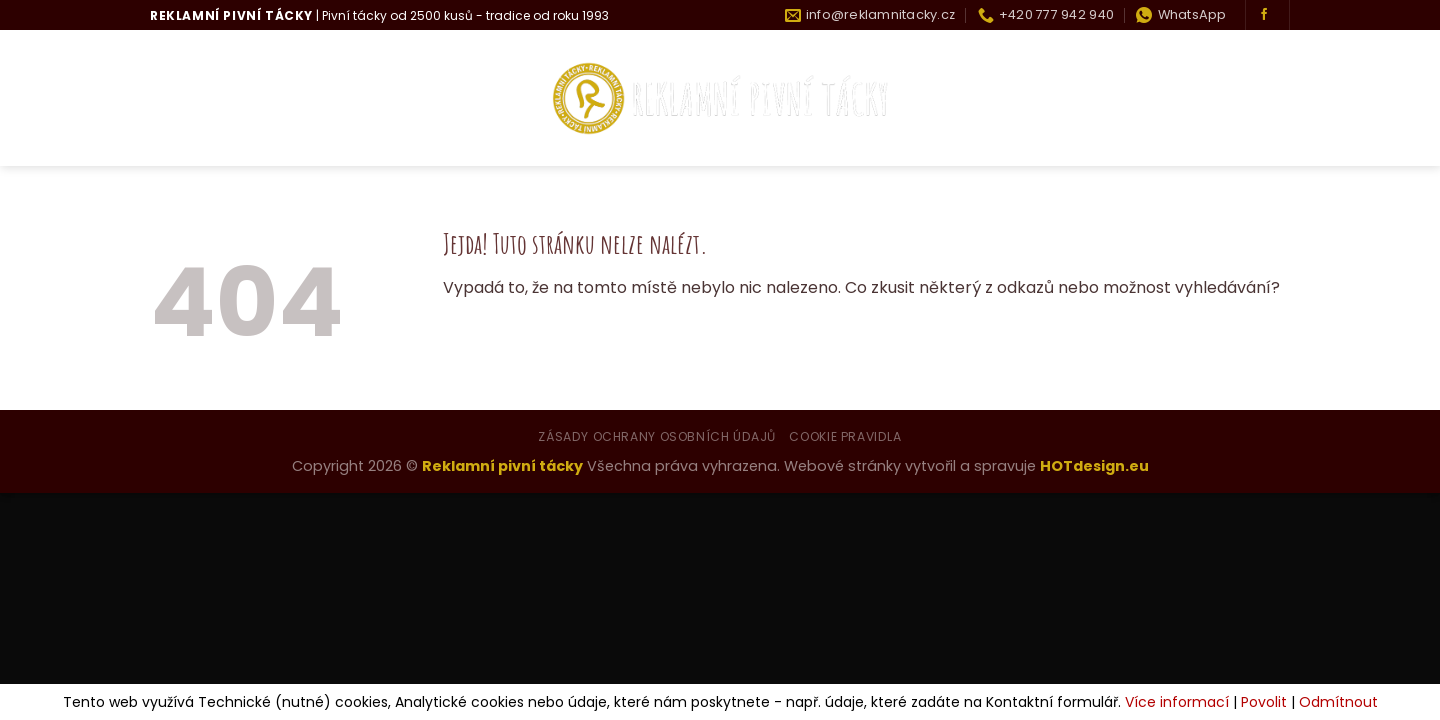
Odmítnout (1338, 702)
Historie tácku (1121, 98)
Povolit (1264, 702)
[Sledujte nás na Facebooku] (1264, 15)
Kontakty (1248, 98)
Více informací (1177, 702)
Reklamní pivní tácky (502, 466)
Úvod (173, 98)
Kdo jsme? (263, 98)
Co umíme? (380, 98)
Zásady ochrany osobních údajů (657, 436)
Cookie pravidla (845, 436)
